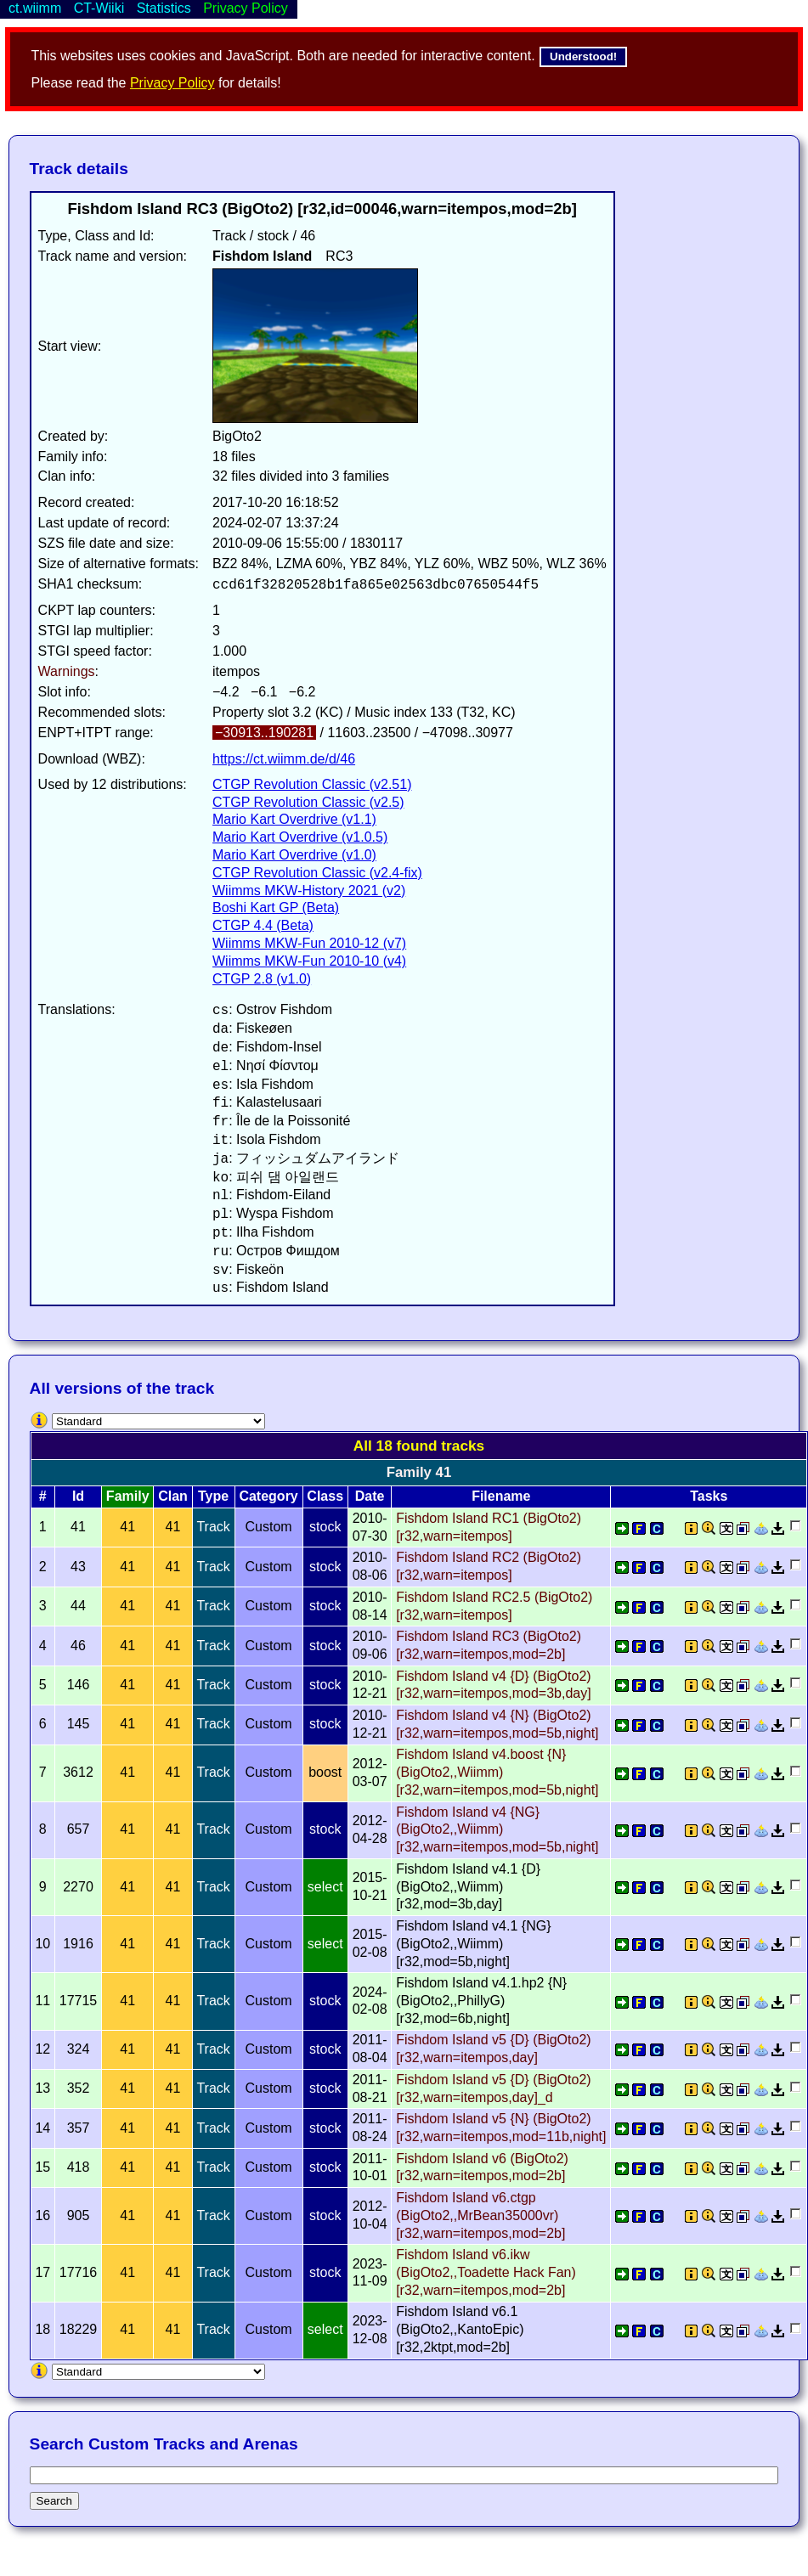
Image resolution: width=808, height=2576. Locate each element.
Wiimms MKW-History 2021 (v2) (308, 890)
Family (128, 1496)
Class (325, 1496)
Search (54, 2500)
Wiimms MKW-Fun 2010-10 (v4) (309, 961)
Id (78, 1496)
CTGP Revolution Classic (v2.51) (311, 784)
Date (370, 1496)
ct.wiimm (34, 8)
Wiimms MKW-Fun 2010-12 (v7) (309, 943)
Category (268, 1496)
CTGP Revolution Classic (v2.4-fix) (317, 872)
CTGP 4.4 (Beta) (263, 925)
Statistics (164, 8)
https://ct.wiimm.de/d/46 (283, 759)
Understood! (583, 56)
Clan (173, 1496)
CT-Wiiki (99, 8)
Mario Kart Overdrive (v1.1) (294, 819)
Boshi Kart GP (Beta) (275, 907)
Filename (501, 1496)
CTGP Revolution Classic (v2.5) (308, 802)
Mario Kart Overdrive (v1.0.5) (299, 837)
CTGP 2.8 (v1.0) (261, 979)
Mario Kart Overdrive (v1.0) (294, 855)
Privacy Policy (172, 83)
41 (127, 1526)
